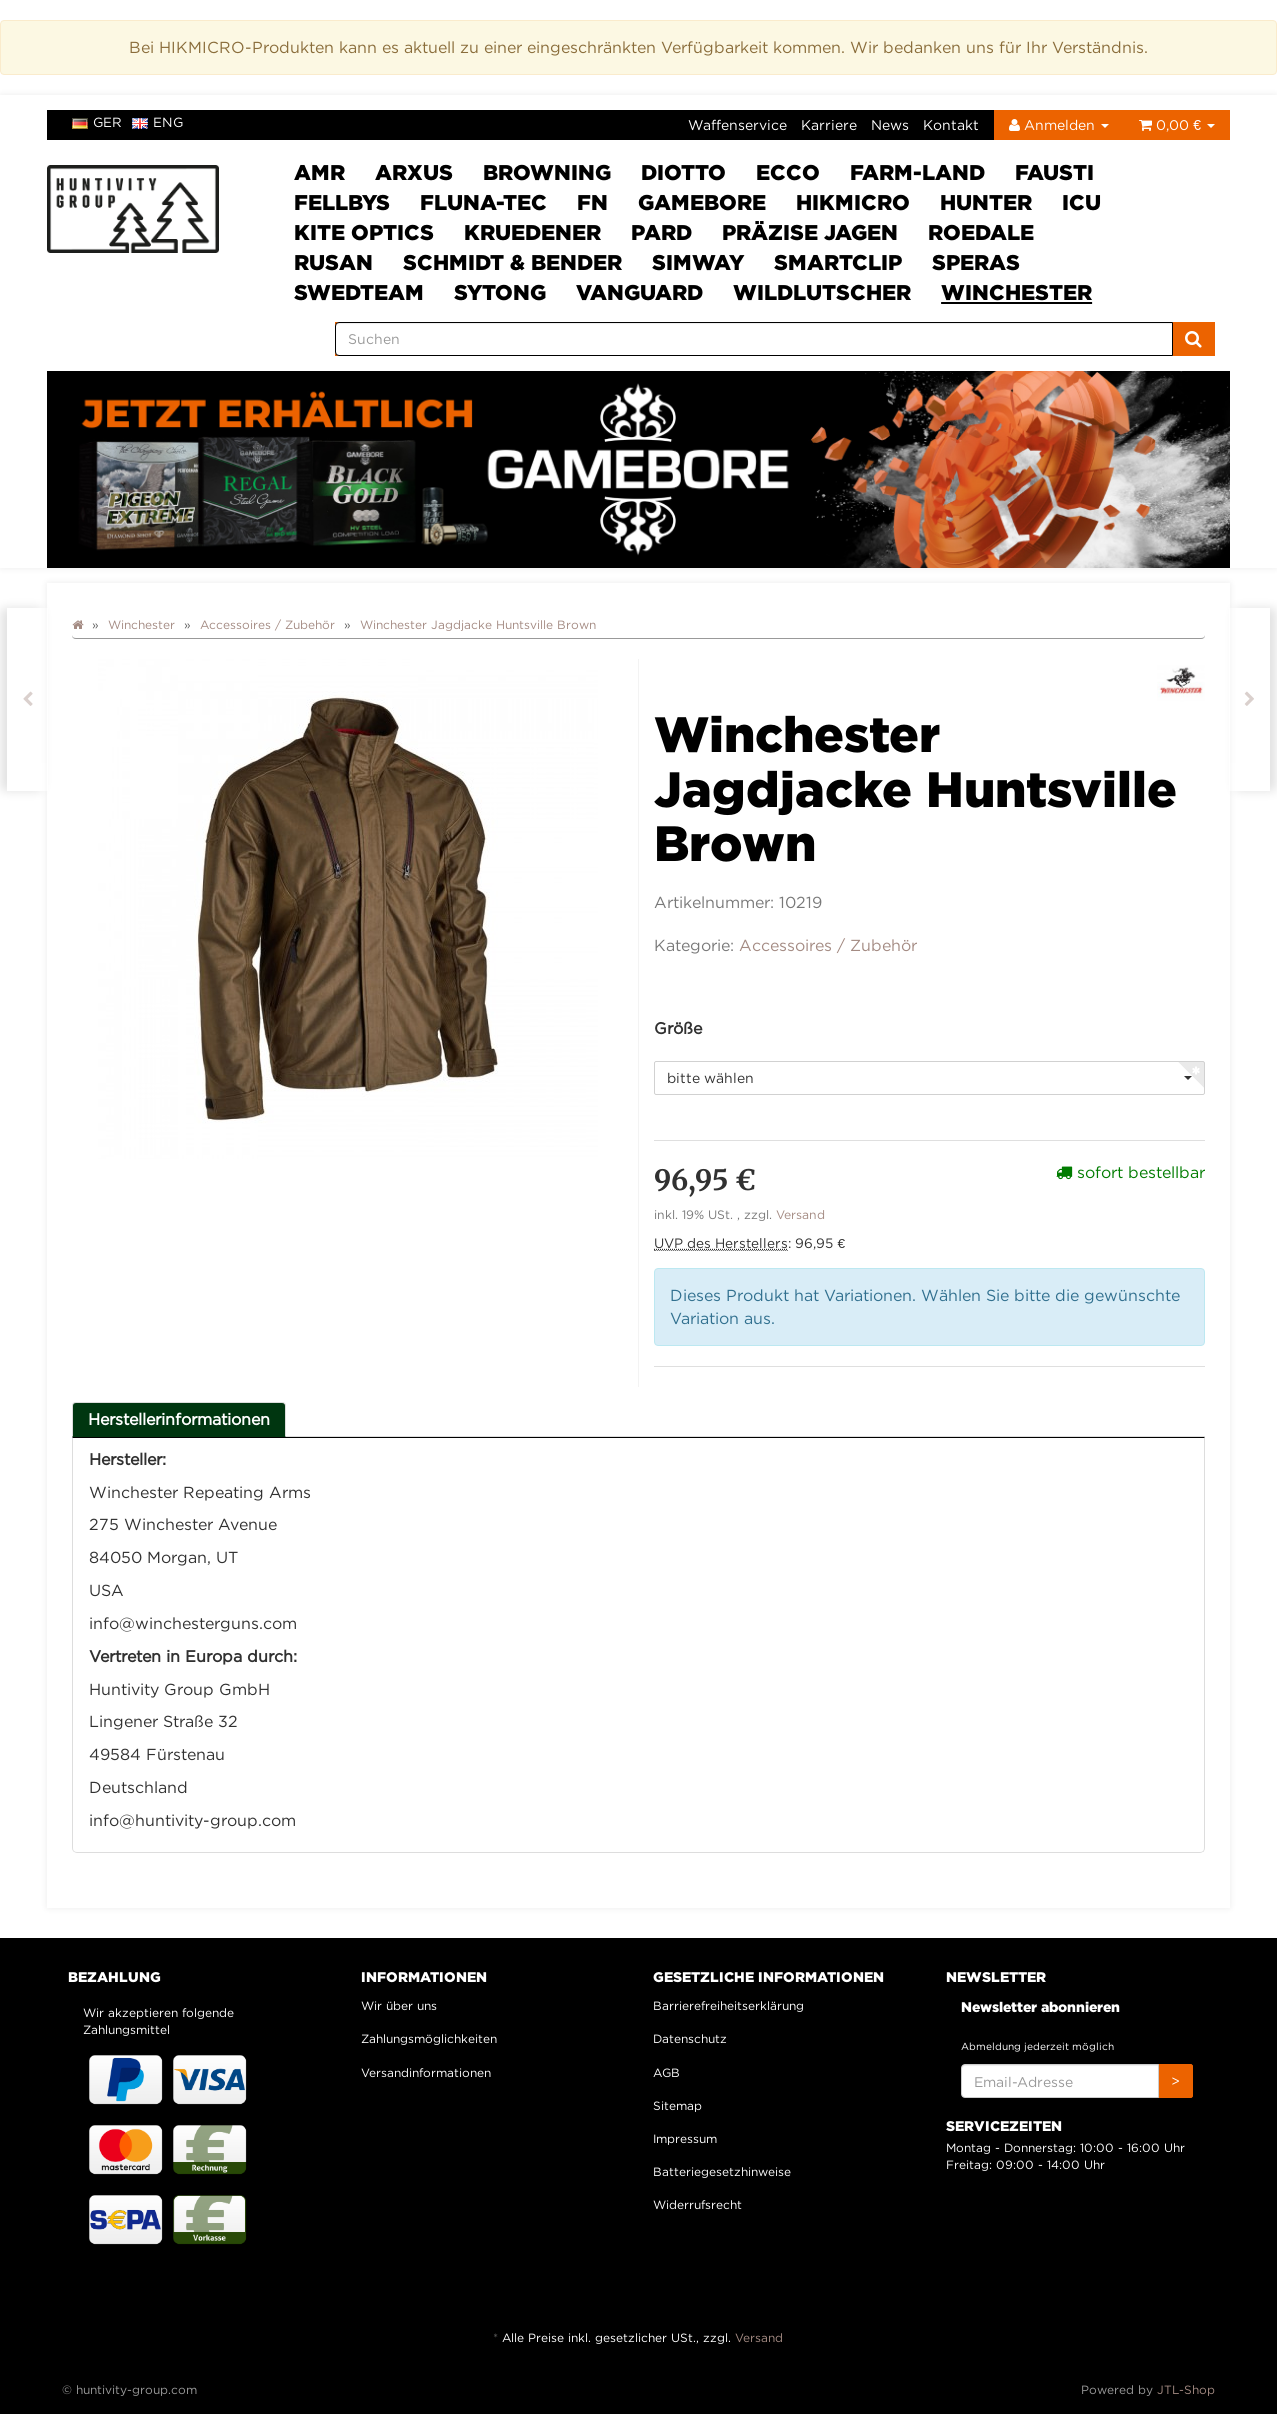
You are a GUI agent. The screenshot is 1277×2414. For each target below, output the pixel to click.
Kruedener (532, 232)
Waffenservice (737, 124)
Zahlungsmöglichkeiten (429, 2038)
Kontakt (951, 124)
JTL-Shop (1186, 2389)
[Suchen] (754, 339)
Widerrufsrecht (697, 2204)
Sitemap (677, 2105)
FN (592, 202)
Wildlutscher (822, 292)
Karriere (829, 124)
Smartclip (838, 262)
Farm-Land (917, 172)
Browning (547, 172)
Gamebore (702, 202)
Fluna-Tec (483, 202)
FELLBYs (342, 202)
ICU (1081, 202)
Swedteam (359, 292)
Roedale (981, 232)
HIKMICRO (853, 202)
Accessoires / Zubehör (828, 945)
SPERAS (976, 262)
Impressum (685, 2138)
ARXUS (414, 172)
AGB (666, 2072)
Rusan (333, 262)
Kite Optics (364, 232)
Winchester (1016, 292)
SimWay (698, 262)
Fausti (1054, 172)
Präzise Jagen (810, 232)
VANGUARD (639, 292)
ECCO (788, 172)
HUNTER (986, 202)
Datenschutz (690, 2038)
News (890, 124)
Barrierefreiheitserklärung (728, 2005)
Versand (800, 1214)
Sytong (500, 292)
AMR (319, 172)
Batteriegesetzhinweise (722, 2171)
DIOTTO (683, 172)
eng (157, 122)
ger (97, 122)
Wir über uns (399, 2005)
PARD (661, 232)
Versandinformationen (426, 2072)
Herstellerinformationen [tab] (179, 1419)
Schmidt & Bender (512, 262)
